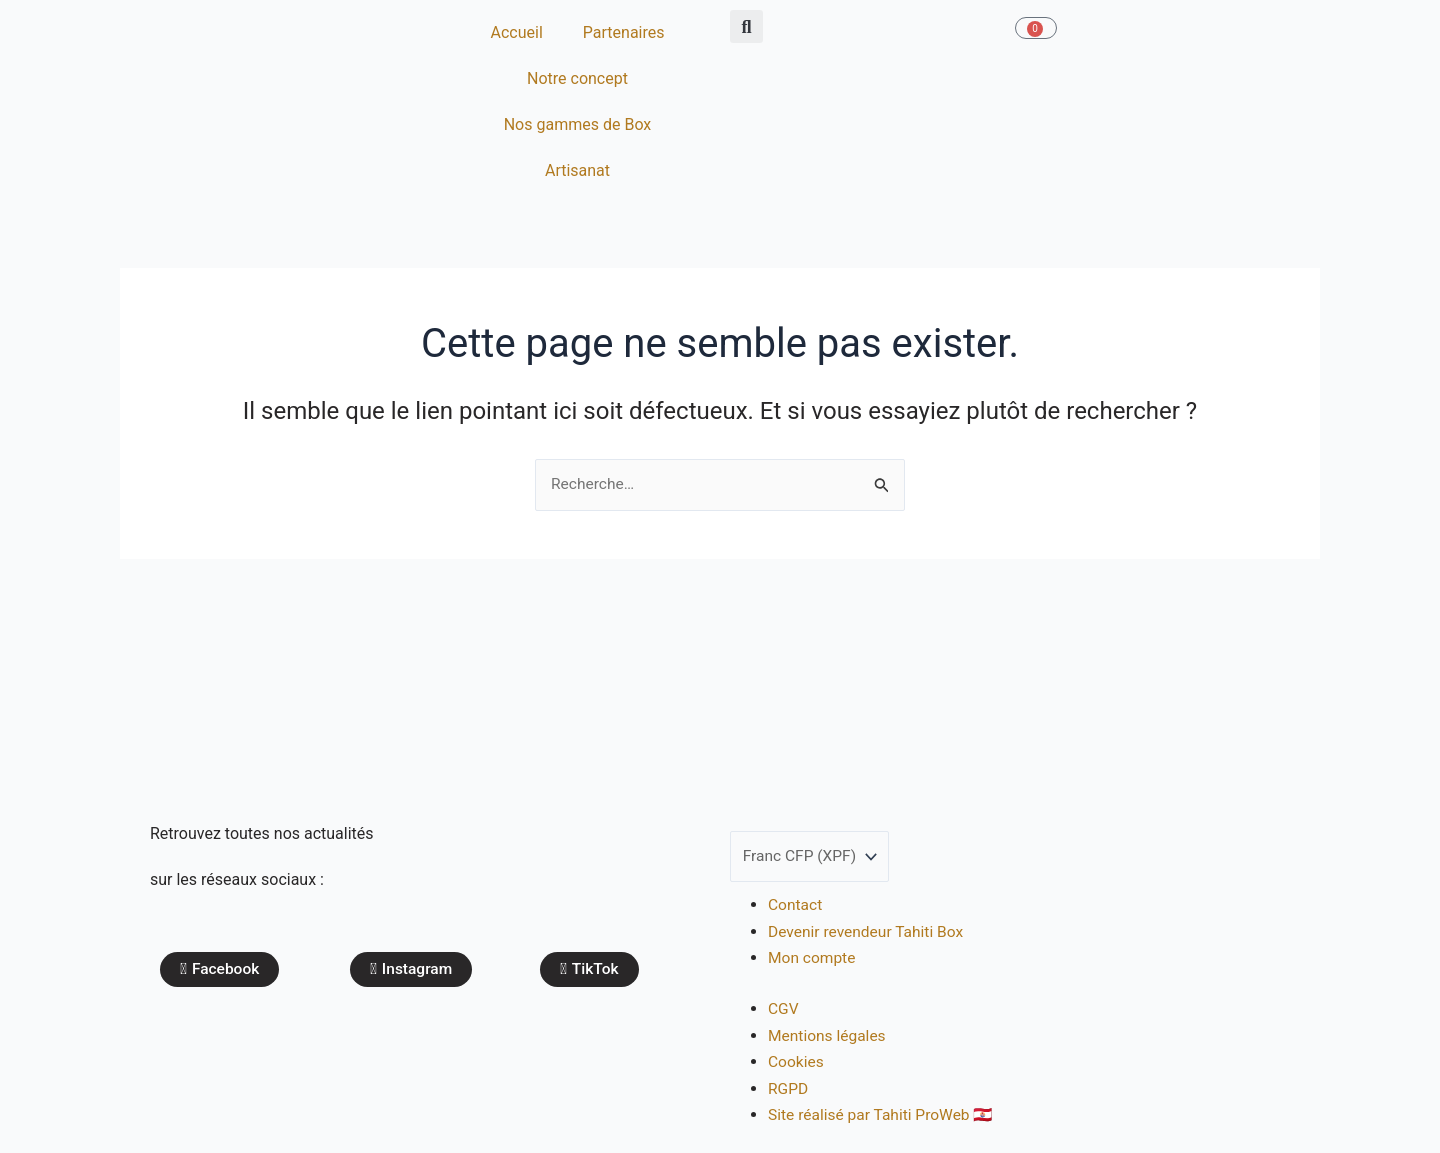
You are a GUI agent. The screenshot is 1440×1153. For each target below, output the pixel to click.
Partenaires (624, 32)
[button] (746, 26)
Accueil (517, 32)
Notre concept (577, 78)
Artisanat (577, 170)
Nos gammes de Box (578, 124)
